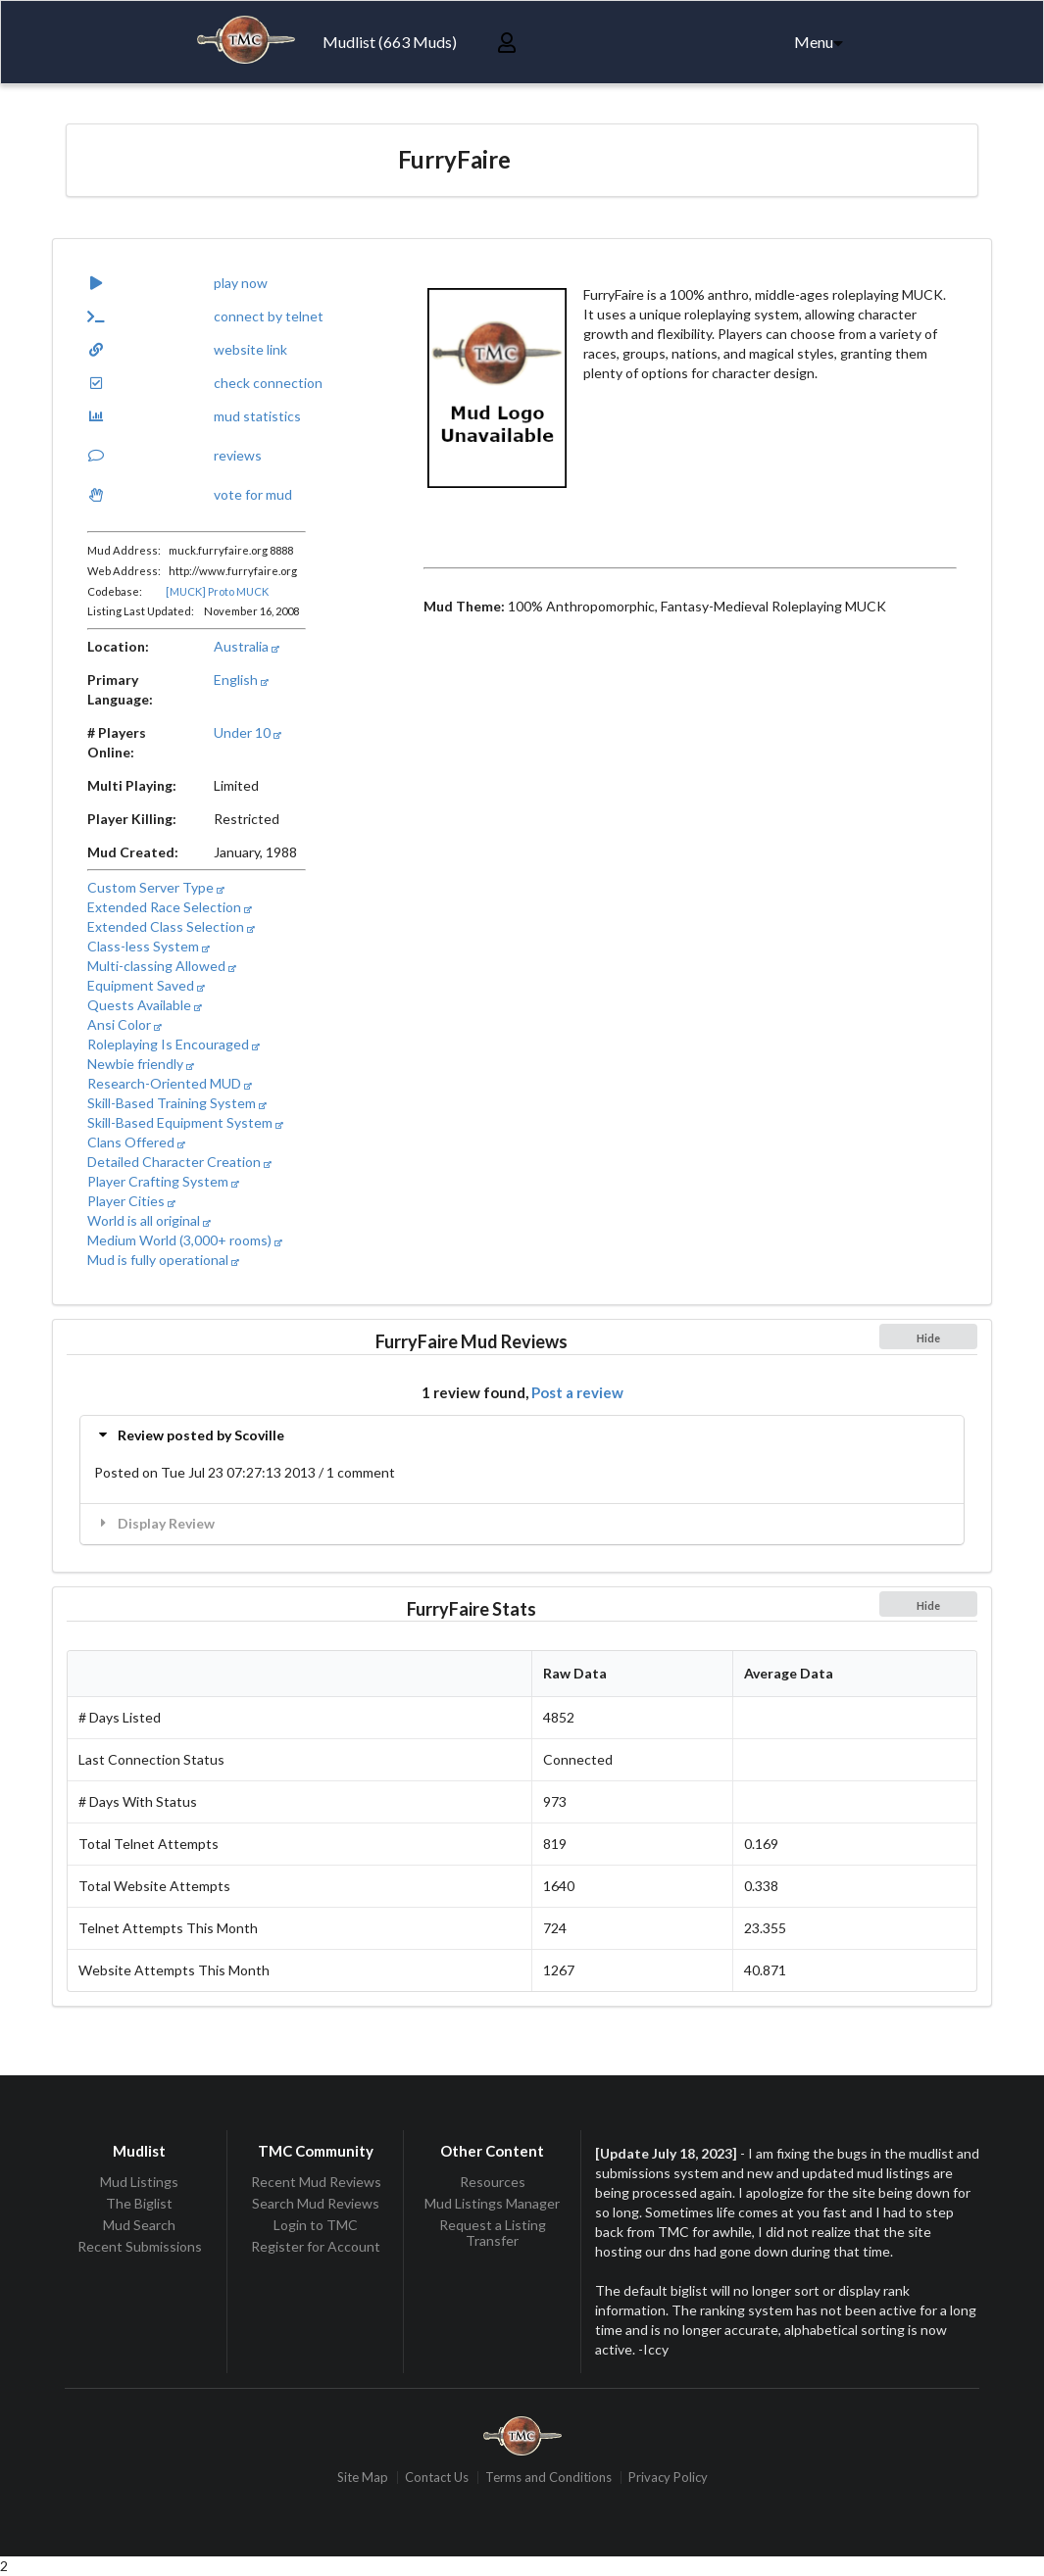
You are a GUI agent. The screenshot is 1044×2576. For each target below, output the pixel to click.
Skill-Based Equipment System (185, 1122)
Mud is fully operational (163, 1259)
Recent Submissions (139, 2246)
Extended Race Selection (169, 907)
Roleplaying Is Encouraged (173, 1044)
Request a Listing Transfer (492, 2232)
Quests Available (144, 1004)
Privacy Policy (668, 2477)
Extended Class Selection (171, 926)
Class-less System (148, 946)
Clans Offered (136, 1142)
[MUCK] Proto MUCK (217, 591)
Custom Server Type (155, 887)
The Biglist (139, 2203)
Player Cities (131, 1200)
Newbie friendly (140, 1063)
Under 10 (247, 732)
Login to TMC (315, 2224)
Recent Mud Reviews (316, 2182)
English (241, 679)
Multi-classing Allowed (161, 965)
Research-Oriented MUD (169, 1083)
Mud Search (139, 2224)
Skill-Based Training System (177, 1102)
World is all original (149, 1220)
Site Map (362, 2477)
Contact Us (437, 2477)
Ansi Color (124, 1024)
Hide (928, 1338)
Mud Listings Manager (492, 2203)
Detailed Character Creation (179, 1161)
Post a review (577, 1392)
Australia (246, 646)
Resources (492, 2182)
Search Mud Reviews (315, 2203)
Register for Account (315, 2246)
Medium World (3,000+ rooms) (184, 1240)
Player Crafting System (163, 1181)
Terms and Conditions (548, 2477)
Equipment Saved (146, 985)
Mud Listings (139, 2182)
